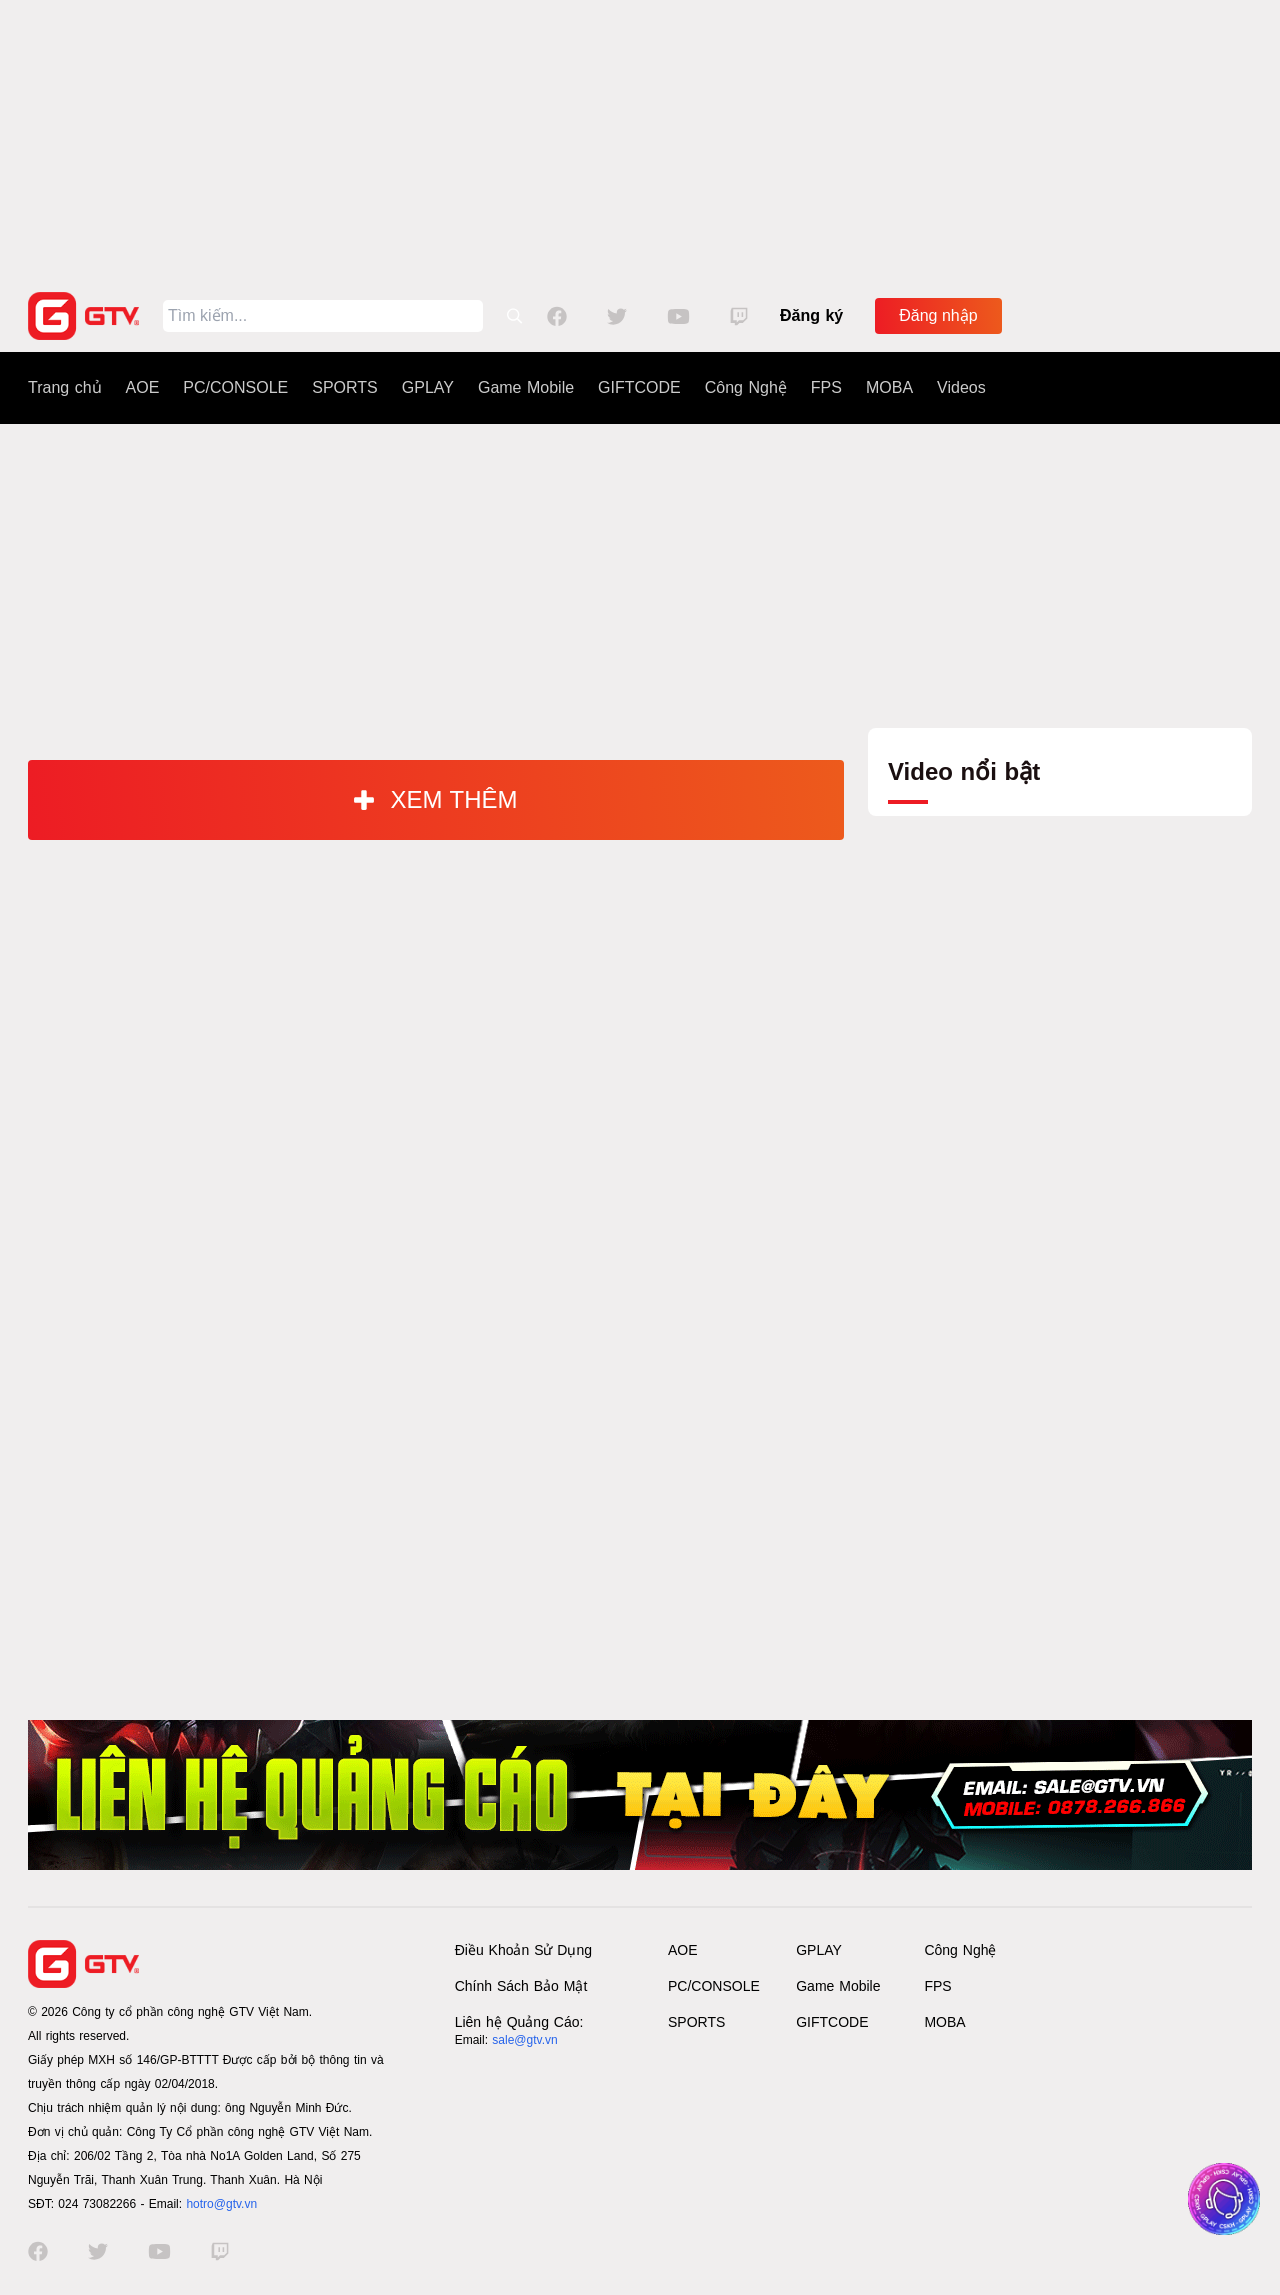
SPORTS (345, 387)
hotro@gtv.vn (221, 2204)
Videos (961, 387)
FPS (826, 387)
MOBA (889, 387)
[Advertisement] (640, 140)
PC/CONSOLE (235, 387)
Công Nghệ (746, 387)
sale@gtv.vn (524, 2040)
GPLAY (428, 387)
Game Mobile (526, 387)
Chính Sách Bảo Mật (521, 1986)
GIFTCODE (639, 387)
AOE (143, 387)
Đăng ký (811, 315)
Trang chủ (65, 387)
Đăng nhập (938, 315)
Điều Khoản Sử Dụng (523, 1950)
